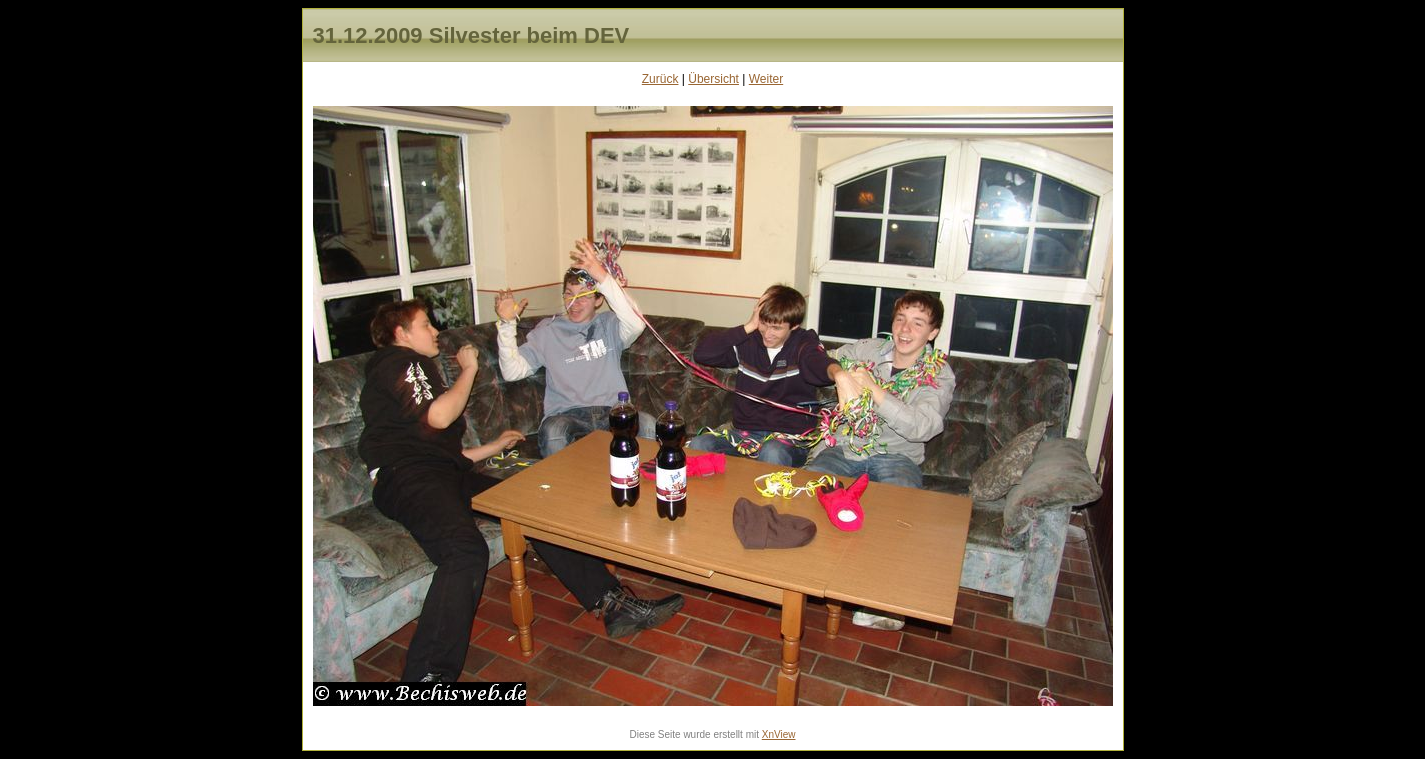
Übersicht (713, 79)
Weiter (766, 79)
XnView (779, 734)
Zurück (660, 79)
